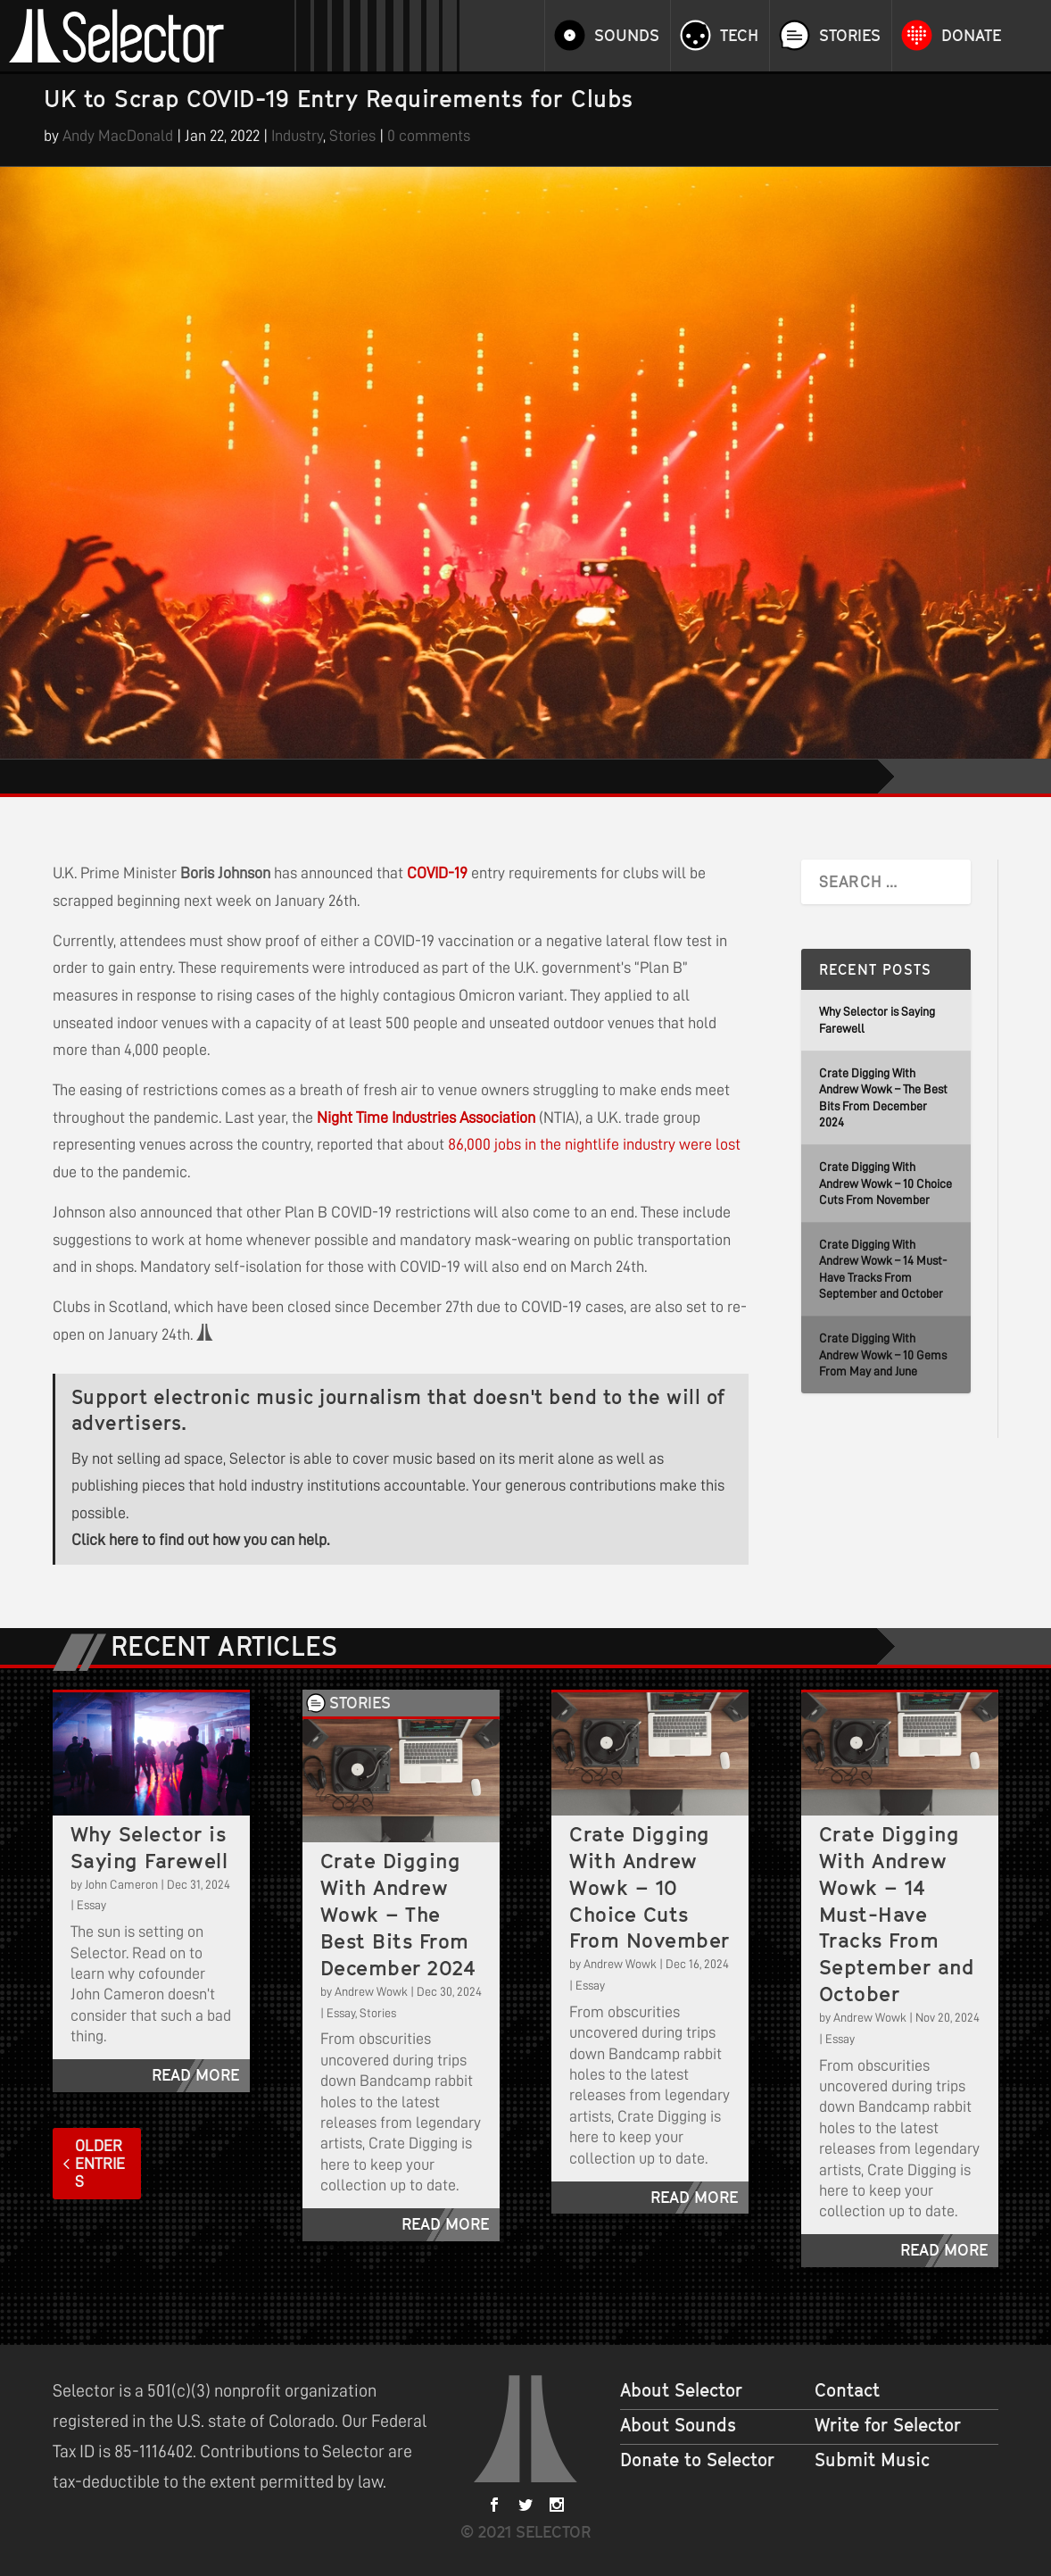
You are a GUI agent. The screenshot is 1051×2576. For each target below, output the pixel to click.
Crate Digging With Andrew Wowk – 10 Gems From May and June (883, 1354)
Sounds (626, 36)
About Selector (681, 2390)
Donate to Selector (697, 2460)
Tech (739, 36)
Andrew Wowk (371, 1991)
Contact (847, 2390)
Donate (971, 36)
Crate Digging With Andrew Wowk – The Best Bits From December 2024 (398, 1914)
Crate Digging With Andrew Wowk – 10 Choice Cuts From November (885, 1183)
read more (195, 2074)
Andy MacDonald (117, 136)
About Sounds (678, 2425)
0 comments (428, 136)
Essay (91, 1905)
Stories (850, 36)
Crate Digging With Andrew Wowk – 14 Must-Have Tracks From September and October (897, 1914)
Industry (297, 136)
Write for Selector (888, 2425)
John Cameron (121, 1884)
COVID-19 (437, 873)
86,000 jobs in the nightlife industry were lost (594, 1144)
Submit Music (872, 2460)
